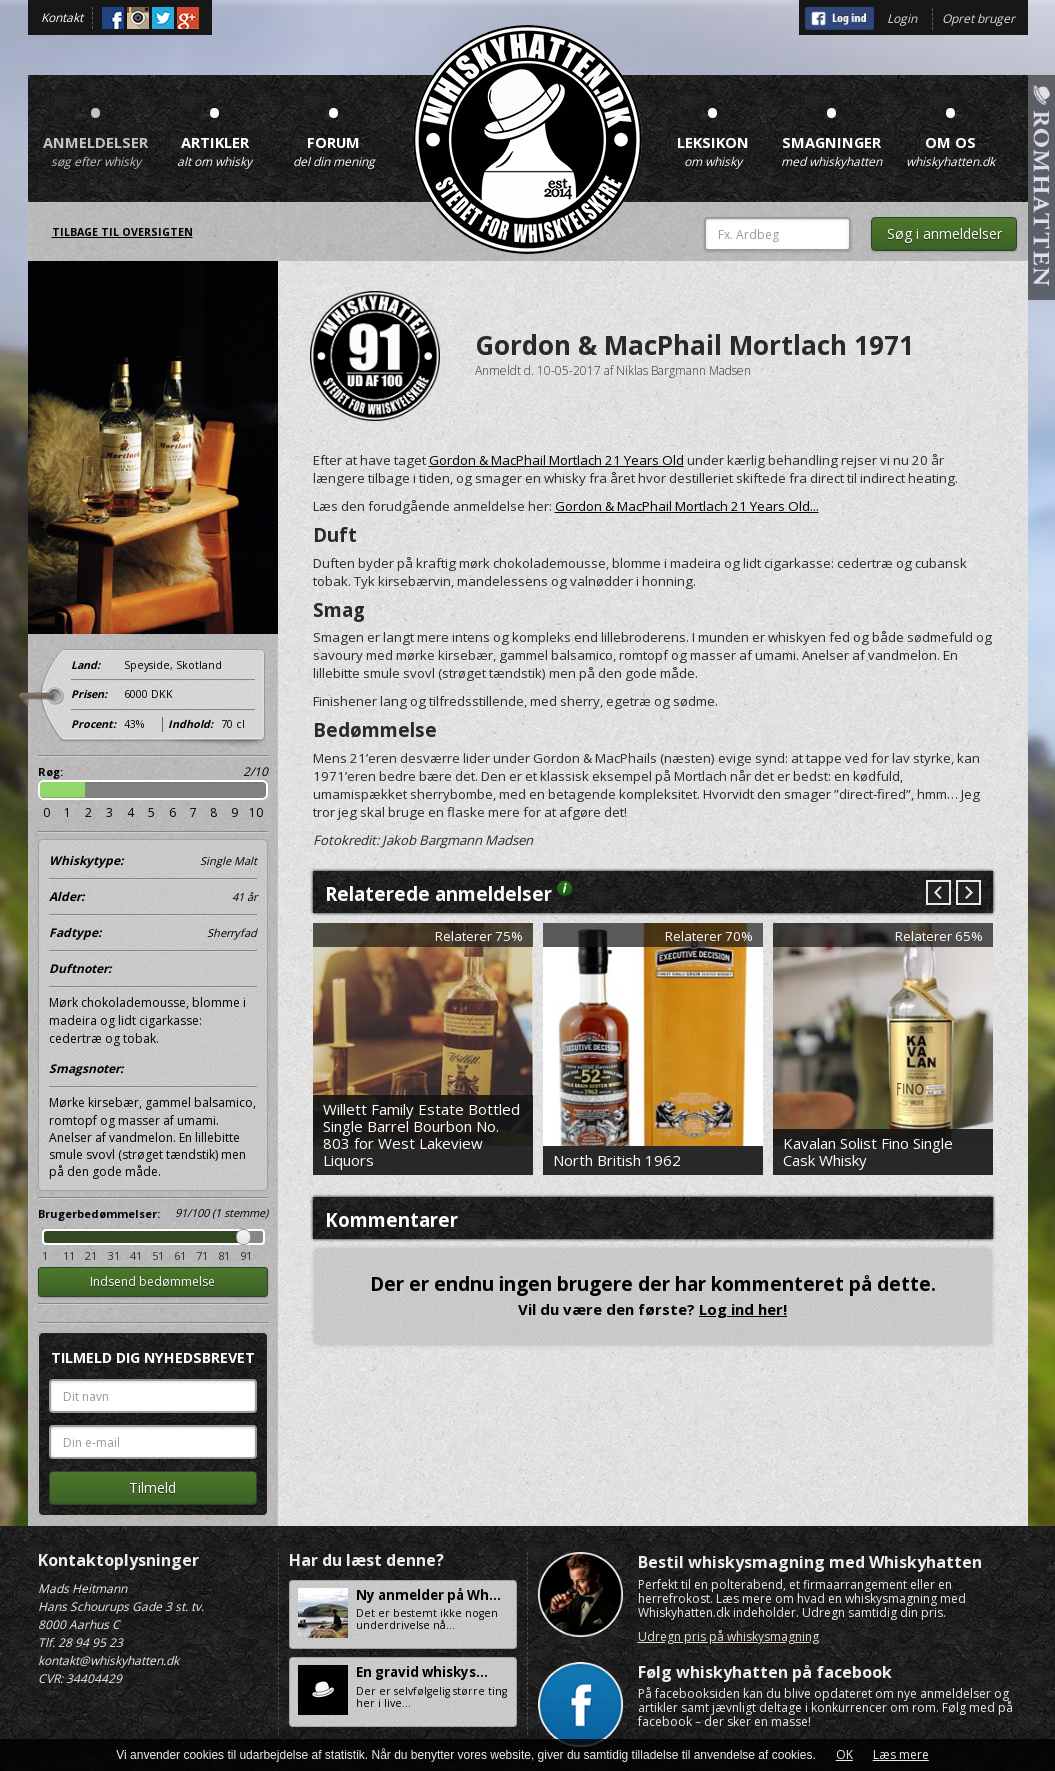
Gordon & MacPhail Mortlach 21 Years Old (556, 460)
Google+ (188, 18)
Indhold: (190, 724)
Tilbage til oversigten (122, 232)
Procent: (93, 724)
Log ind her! (743, 1309)
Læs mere (901, 1754)
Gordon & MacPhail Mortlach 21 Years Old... (687, 506)
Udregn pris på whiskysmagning (728, 1636)
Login (902, 18)
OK (844, 1754)
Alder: (153, 897)
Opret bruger (978, 18)
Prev (938, 893)
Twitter (163, 18)
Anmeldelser (96, 130)
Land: (85, 665)
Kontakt (62, 17)
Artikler (215, 130)
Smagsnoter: (86, 1068)
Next (967, 893)
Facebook (113, 18)
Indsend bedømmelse (152, 1281)
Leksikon (713, 130)
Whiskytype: (153, 861)
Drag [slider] (243, 1237)
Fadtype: (153, 933)
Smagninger (832, 130)
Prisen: (89, 694)
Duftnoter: (80, 968)
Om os (951, 130)
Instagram (138, 18)
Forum (334, 130)
